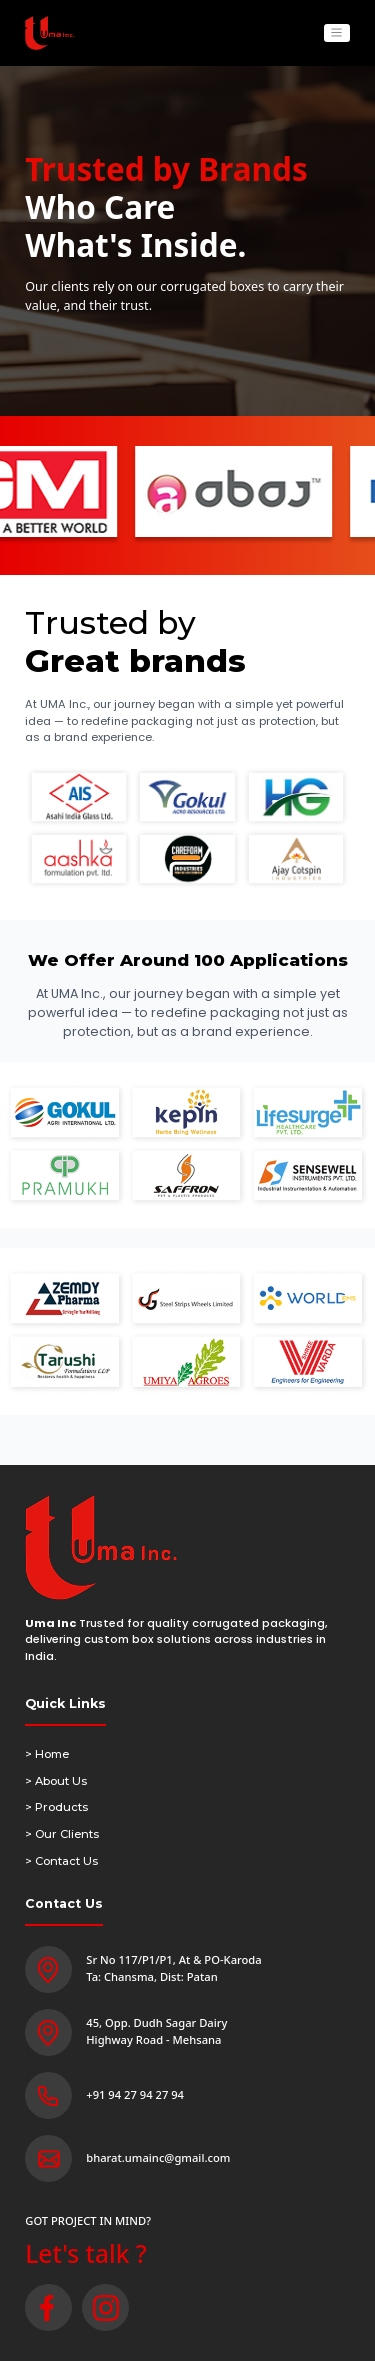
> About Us (56, 1781)
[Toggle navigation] (337, 33)
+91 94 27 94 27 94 (135, 2094)
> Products (56, 1807)
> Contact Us (61, 1861)
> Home (47, 1754)
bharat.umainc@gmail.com (158, 2157)
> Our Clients (62, 1834)
